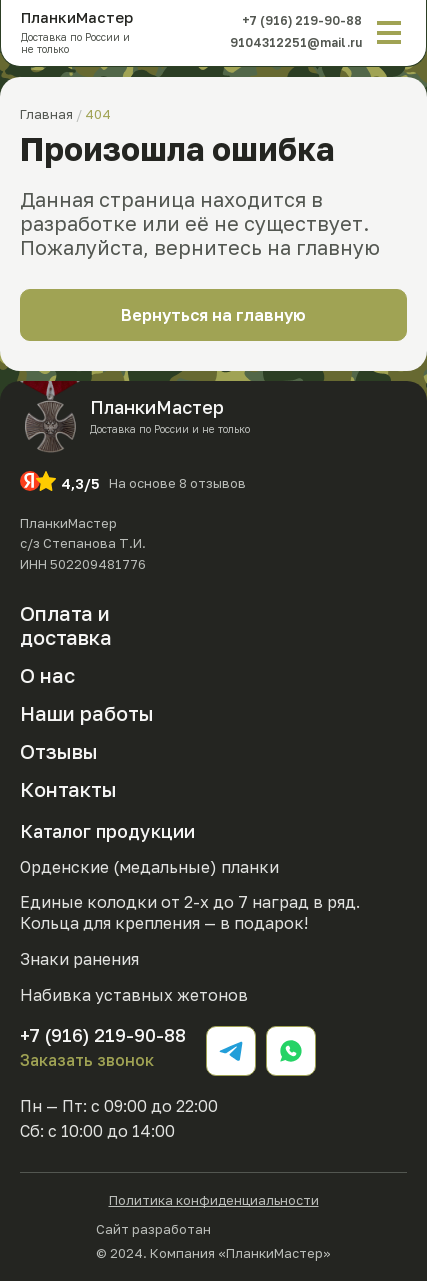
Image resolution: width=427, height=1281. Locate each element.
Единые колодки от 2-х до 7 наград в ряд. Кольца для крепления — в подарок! (190, 912)
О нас (47, 675)
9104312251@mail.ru (294, 42)
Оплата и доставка (66, 624)
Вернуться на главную (213, 315)
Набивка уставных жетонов (134, 995)
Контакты (68, 789)
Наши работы (87, 713)
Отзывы (59, 751)
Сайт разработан (214, 1227)
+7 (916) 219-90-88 (301, 20)
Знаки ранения (79, 959)
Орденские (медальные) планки (149, 867)
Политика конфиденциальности (214, 1200)
